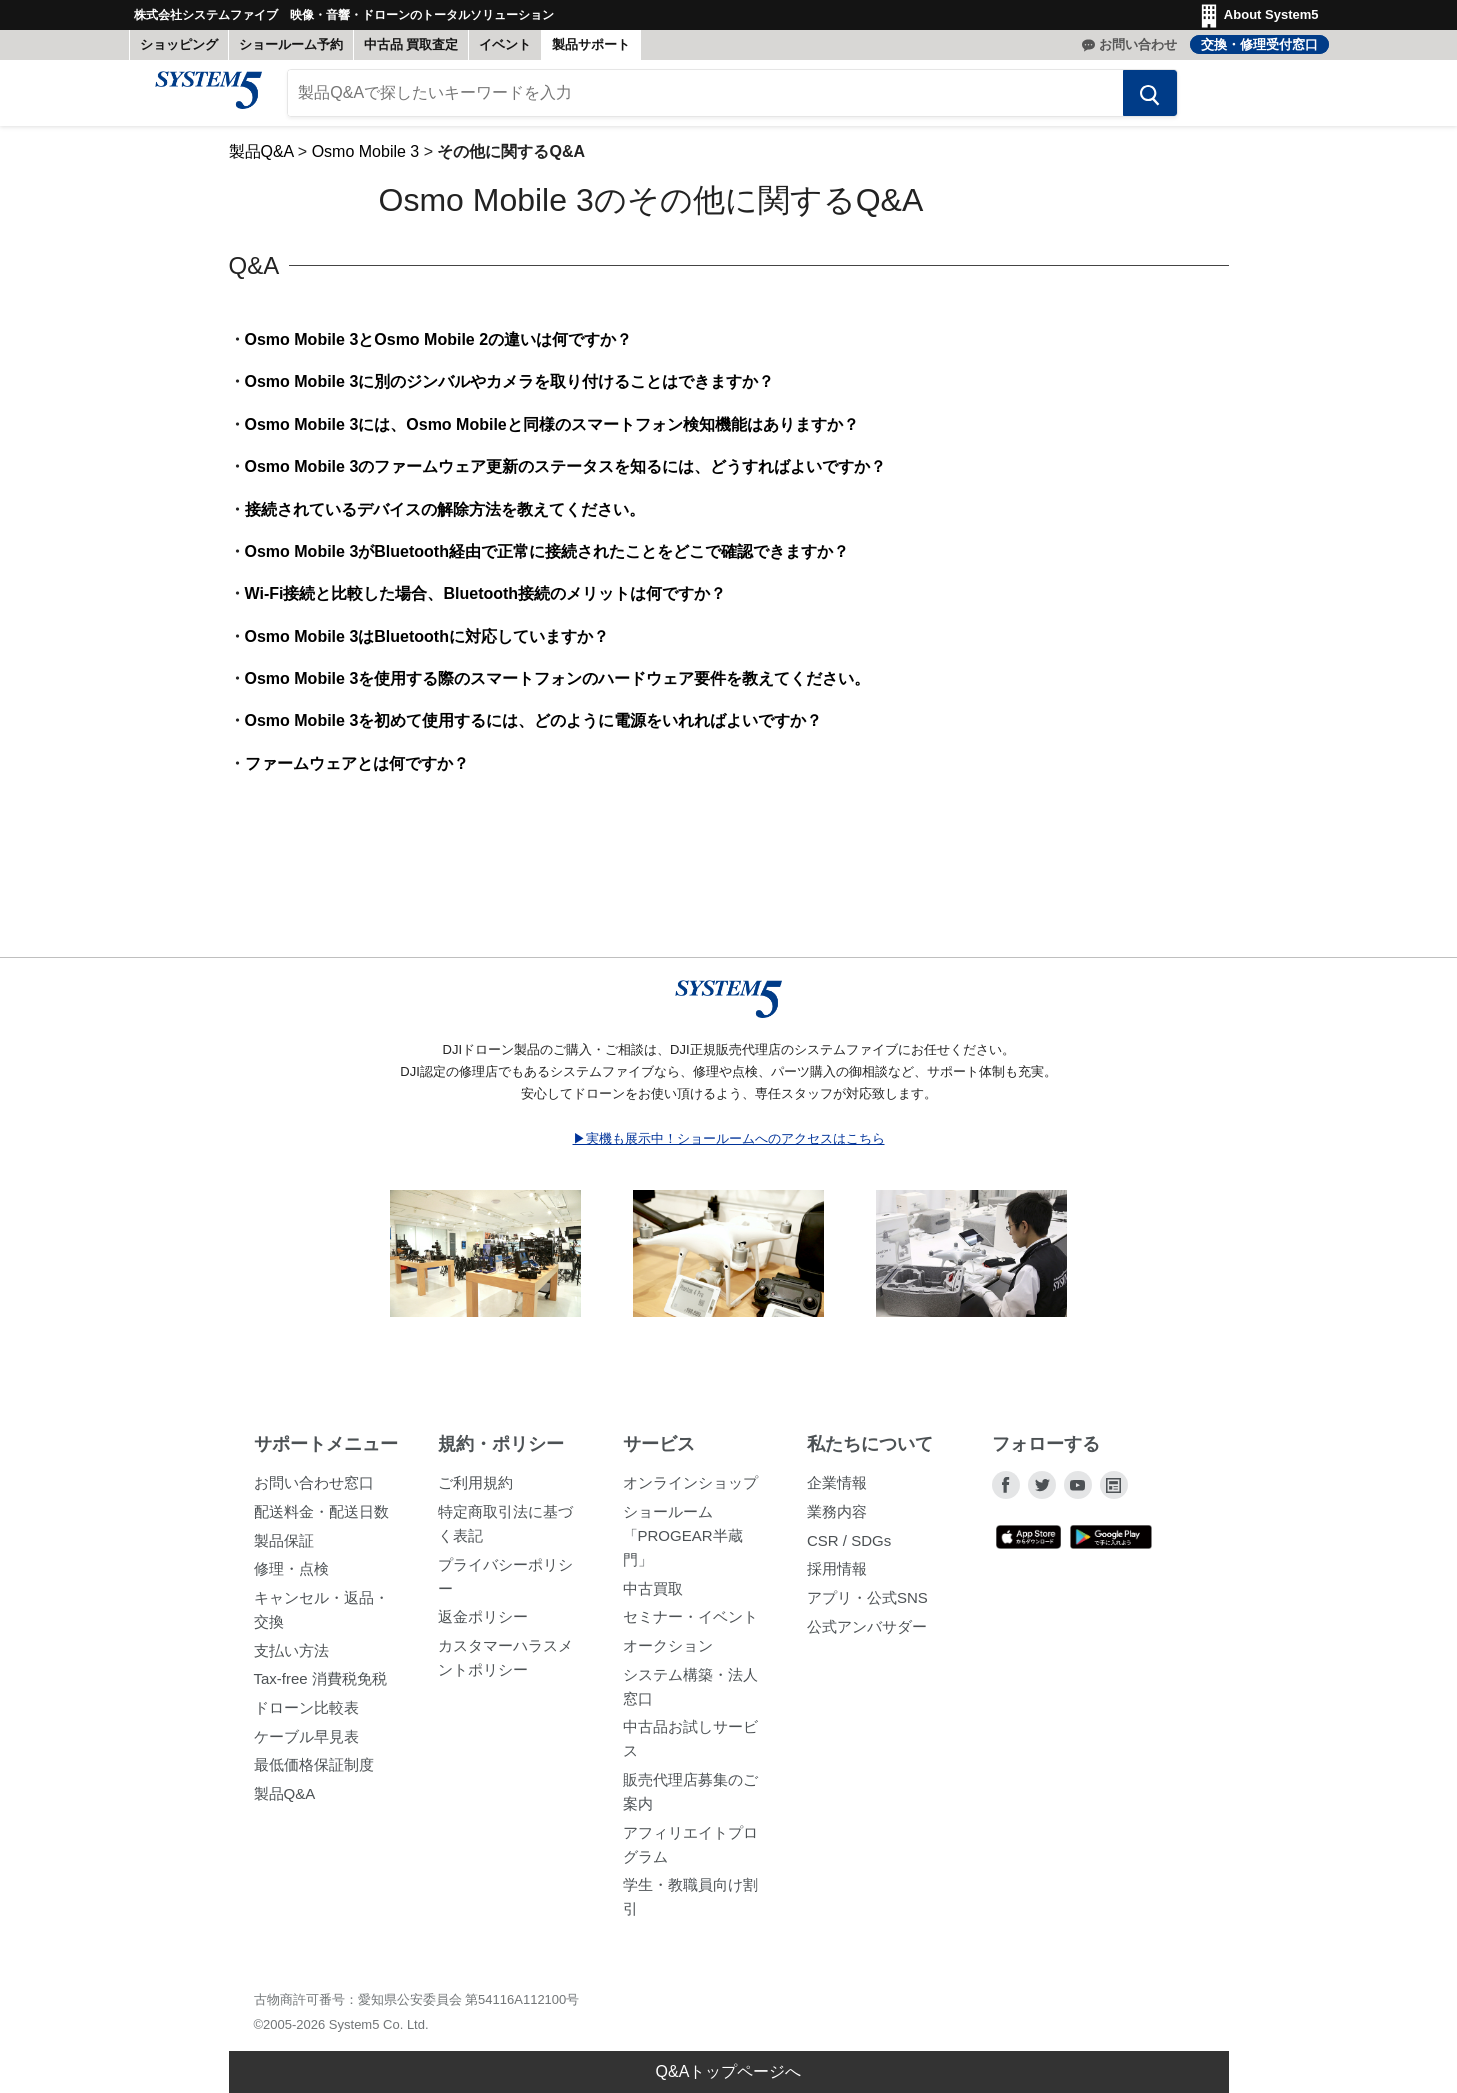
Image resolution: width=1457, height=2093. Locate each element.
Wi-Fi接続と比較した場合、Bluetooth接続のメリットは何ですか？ (486, 603)
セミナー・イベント (690, 1626)
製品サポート (591, 44)
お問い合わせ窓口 (314, 1492)
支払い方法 (291, 1659)
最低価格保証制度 (314, 1774)
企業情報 (837, 1492)
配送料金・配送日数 (321, 1521)
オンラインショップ (690, 1492)
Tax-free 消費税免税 (320, 1688)
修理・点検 (291, 1578)
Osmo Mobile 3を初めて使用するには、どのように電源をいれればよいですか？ (534, 730)
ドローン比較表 (306, 1717)
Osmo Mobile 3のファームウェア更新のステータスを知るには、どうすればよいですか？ (566, 476)
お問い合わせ (1138, 44)
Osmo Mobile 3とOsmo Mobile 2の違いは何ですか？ (439, 349)
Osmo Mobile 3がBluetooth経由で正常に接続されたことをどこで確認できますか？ (547, 561)
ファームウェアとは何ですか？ (357, 773)
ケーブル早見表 (306, 1745)
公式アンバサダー (867, 1635)
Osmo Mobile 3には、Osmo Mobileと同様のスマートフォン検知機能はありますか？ (552, 433)
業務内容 (837, 1521)
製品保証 (284, 1549)
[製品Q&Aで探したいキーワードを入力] (706, 103)
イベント (505, 44)
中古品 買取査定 (411, 44)
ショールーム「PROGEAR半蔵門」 (683, 1545)
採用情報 (837, 1578)
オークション (668, 1655)
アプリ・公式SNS (867, 1607)
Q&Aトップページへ (729, 2071)
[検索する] (1136, 103)
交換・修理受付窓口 (1259, 44)
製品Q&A (261, 161)
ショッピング (179, 44)
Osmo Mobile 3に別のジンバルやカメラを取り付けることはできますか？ (510, 391)
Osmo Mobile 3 (366, 161)
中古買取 (653, 1597)
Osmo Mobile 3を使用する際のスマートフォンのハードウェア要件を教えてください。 (558, 688)
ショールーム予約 (291, 44)
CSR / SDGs (849, 1549)
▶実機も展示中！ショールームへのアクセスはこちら (729, 1147)
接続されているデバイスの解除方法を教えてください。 (445, 518)
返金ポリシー (483, 1626)
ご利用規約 (475, 1492)
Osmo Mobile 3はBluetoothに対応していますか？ (427, 645)
